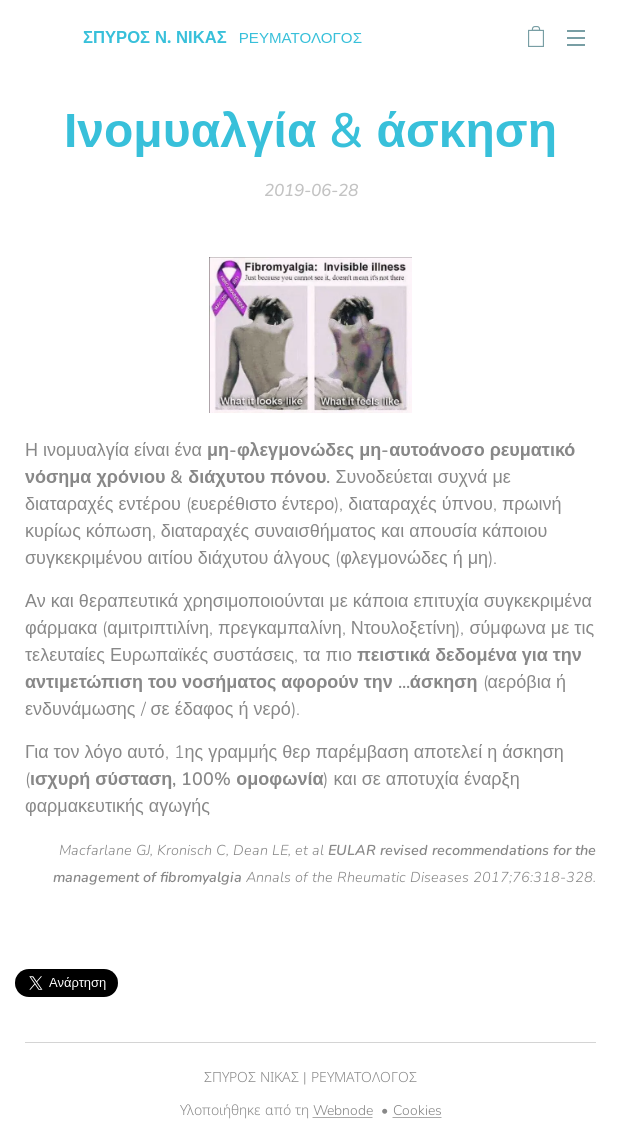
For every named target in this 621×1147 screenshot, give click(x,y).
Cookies (417, 1110)
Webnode (343, 1110)
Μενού (576, 38)
